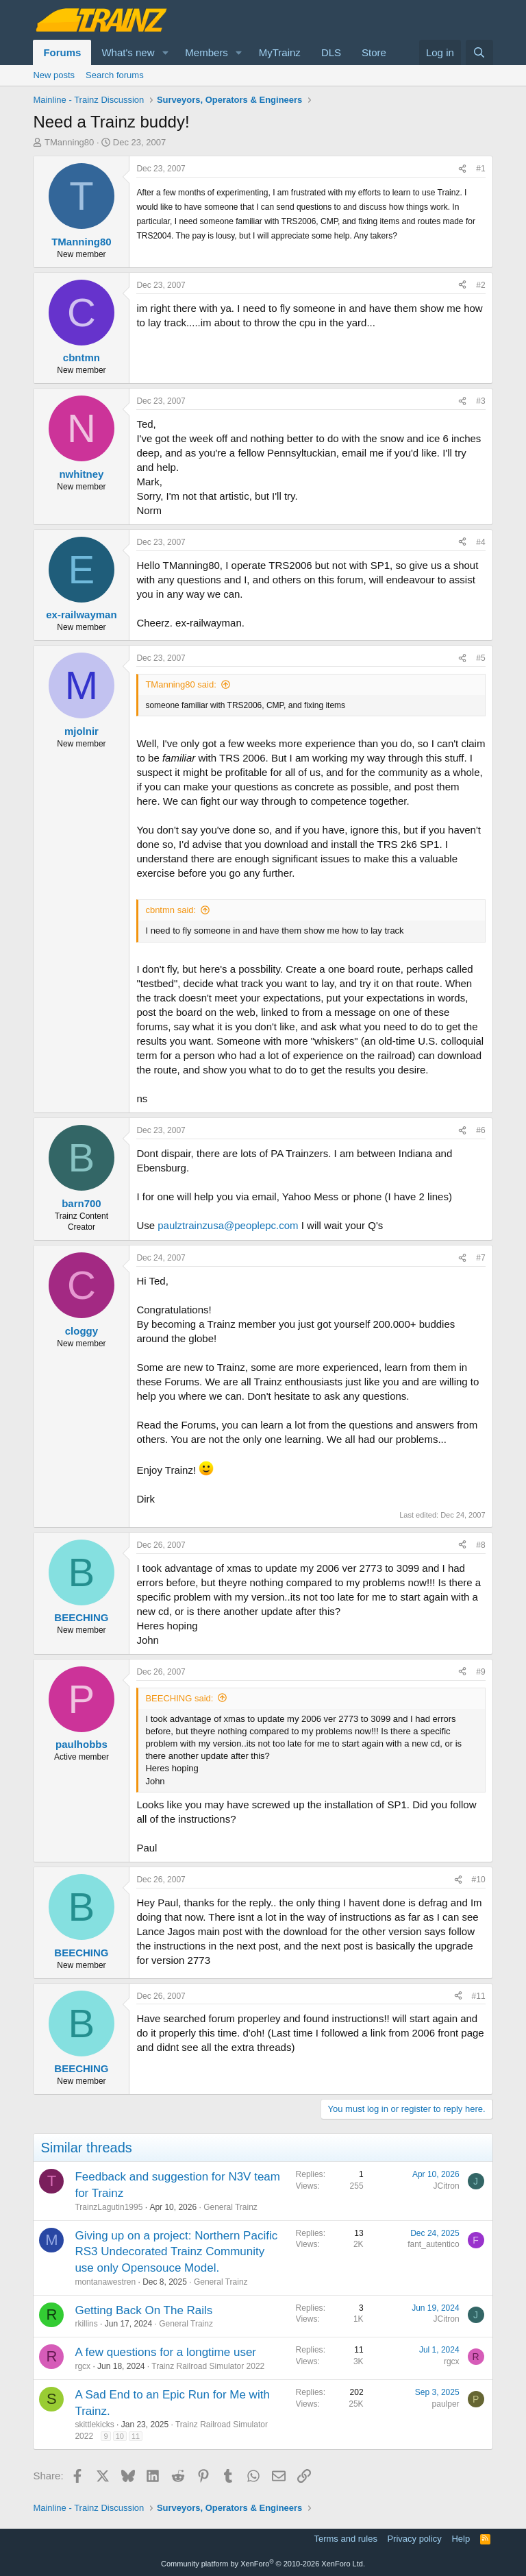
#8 (480, 1545)
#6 (480, 1130)
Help (460, 2539)
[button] (165, 52)
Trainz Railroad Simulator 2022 (207, 2366)
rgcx (82, 2366)
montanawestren (105, 2282)
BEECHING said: (179, 1698)
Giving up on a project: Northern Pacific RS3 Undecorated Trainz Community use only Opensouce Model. (176, 2252)
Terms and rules (345, 2539)
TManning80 (69, 142)
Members (206, 52)
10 (120, 2436)
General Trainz (230, 2207)
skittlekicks (94, 2424)
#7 (480, 1258)
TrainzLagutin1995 (108, 2207)
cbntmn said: (170, 910)
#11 (479, 1996)
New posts (54, 75)
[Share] (462, 169)
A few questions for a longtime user (165, 2352)
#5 (480, 658)
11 (136, 2436)
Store (374, 52)
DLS (331, 52)
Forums (62, 52)
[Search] (479, 52)
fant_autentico (433, 2244)
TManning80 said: (180, 684)
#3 (480, 401)
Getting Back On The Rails (143, 2310)
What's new (127, 52)
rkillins (86, 2324)
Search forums (115, 75)
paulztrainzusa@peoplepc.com (228, 1225)
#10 (479, 1879)
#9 (480, 1672)
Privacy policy (414, 2539)
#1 (480, 168)
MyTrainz (280, 52)
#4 (480, 542)
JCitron (447, 2186)
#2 (480, 285)
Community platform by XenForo (263, 2564)
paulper (446, 2404)
